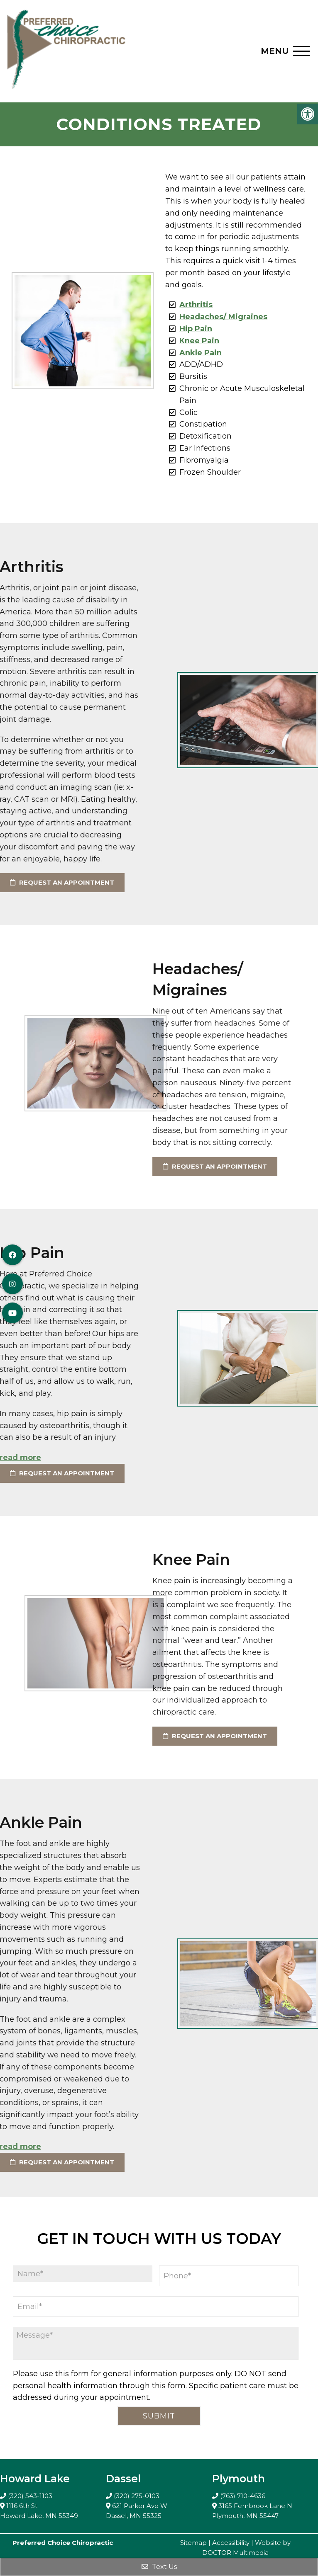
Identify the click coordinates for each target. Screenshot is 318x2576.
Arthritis (191, 304)
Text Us (159, 2567)
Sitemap (193, 2543)
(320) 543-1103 (30, 2496)
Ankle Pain (196, 352)
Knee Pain (195, 340)
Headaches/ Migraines (219, 316)
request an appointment (126, 1166)
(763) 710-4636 (242, 2496)
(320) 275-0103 (136, 2496)
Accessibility (231, 2543)
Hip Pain (191, 328)
